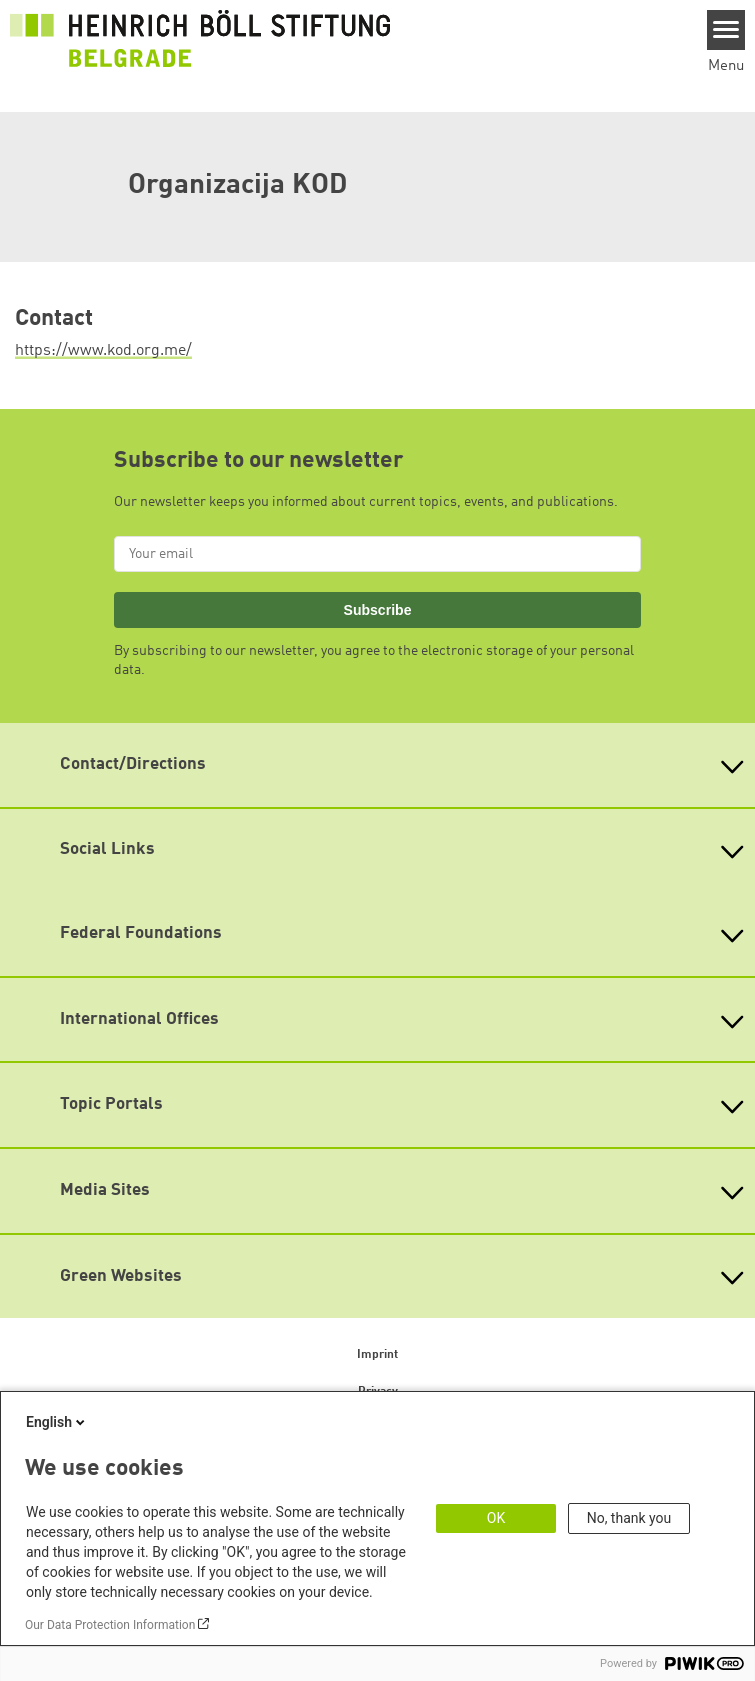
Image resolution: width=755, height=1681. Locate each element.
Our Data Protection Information (110, 1625)
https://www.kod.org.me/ (103, 351)
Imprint (377, 1355)
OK (496, 1518)
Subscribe (378, 610)
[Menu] (726, 30)
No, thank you (629, 1518)
